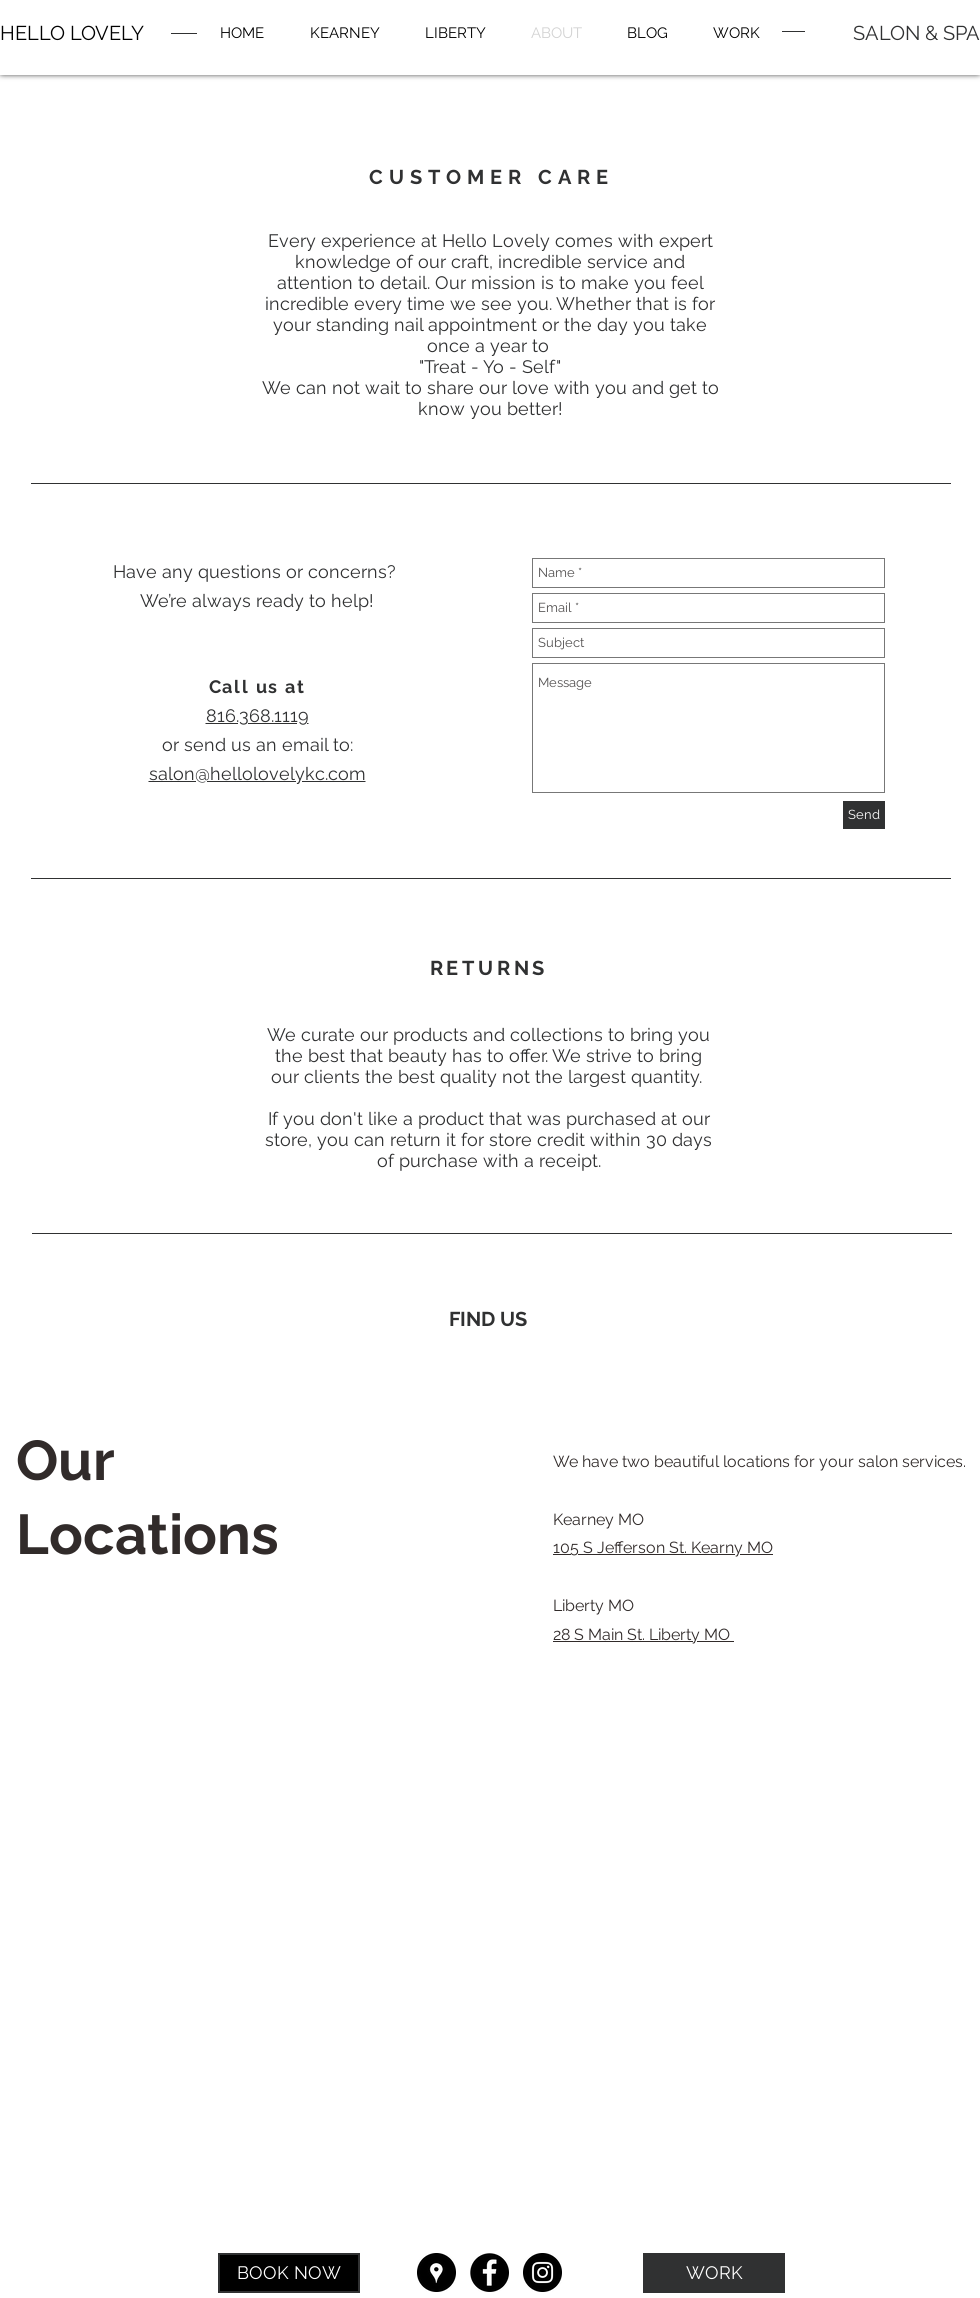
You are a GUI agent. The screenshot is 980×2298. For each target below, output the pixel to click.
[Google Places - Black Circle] (436, 2272)
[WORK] (714, 2273)
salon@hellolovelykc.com (257, 773)
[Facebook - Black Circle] (489, 2272)
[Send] (864, 815)
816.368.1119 (257, 715)
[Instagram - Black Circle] (542, 2272)
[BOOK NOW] (289, 2273)
